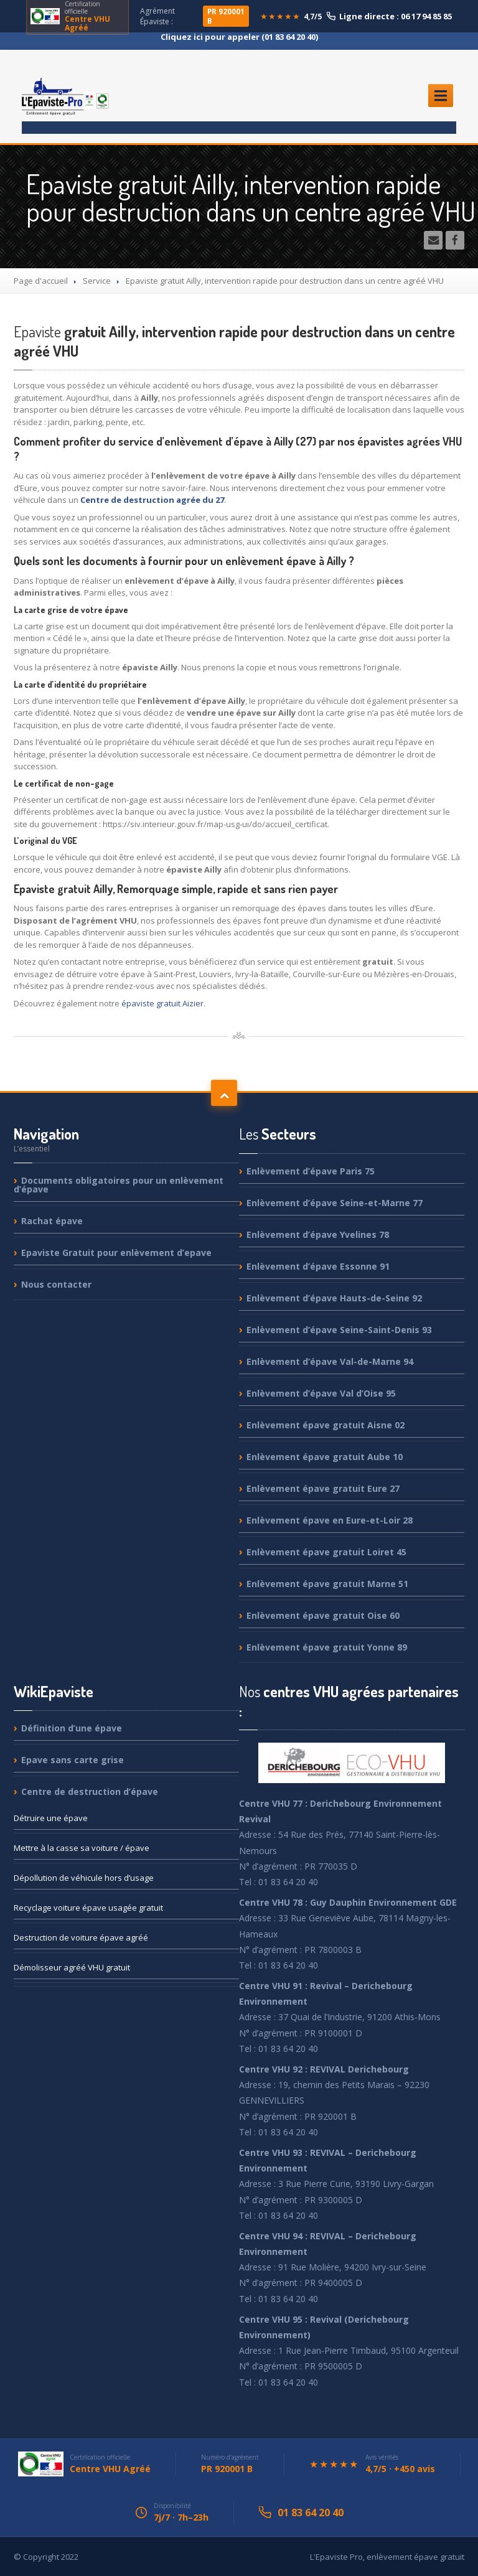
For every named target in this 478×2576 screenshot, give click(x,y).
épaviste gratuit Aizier (162, 1003)
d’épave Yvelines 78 (317, 1234)
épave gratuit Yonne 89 (326, 1647)
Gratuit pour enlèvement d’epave (116, 1252)
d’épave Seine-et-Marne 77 (334, 1203)
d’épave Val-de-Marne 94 (329, 1361)
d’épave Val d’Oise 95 (321, 1393)
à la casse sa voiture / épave (81, 1847)
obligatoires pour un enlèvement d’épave (118, 1185)
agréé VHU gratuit (72, 1967)
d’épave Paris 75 (310, 1171)
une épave (51, 1818)
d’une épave (71, 1728)
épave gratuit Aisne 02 (325, 1425)
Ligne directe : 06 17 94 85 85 (389, 16)
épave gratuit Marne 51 (327, 1584)
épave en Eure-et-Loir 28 (329, 1520)
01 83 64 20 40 (311, 2512)
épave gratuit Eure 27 (323, 1488)
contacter (56, 1284)
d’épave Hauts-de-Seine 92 (334, 1298)
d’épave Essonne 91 (318, 1266)
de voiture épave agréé (81, 1937)
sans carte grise (72, 1760)
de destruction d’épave (89, 1791)
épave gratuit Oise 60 (323, 1615)
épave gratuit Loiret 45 (326, 1552)
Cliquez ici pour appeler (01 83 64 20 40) (239, 36)
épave (52, 1221)
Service (97, 280)
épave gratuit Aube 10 (324, 1457)
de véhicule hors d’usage (84, 1877)
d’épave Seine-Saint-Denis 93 (339, 1330)
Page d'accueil (41, 280)
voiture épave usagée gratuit (88, 1907)
